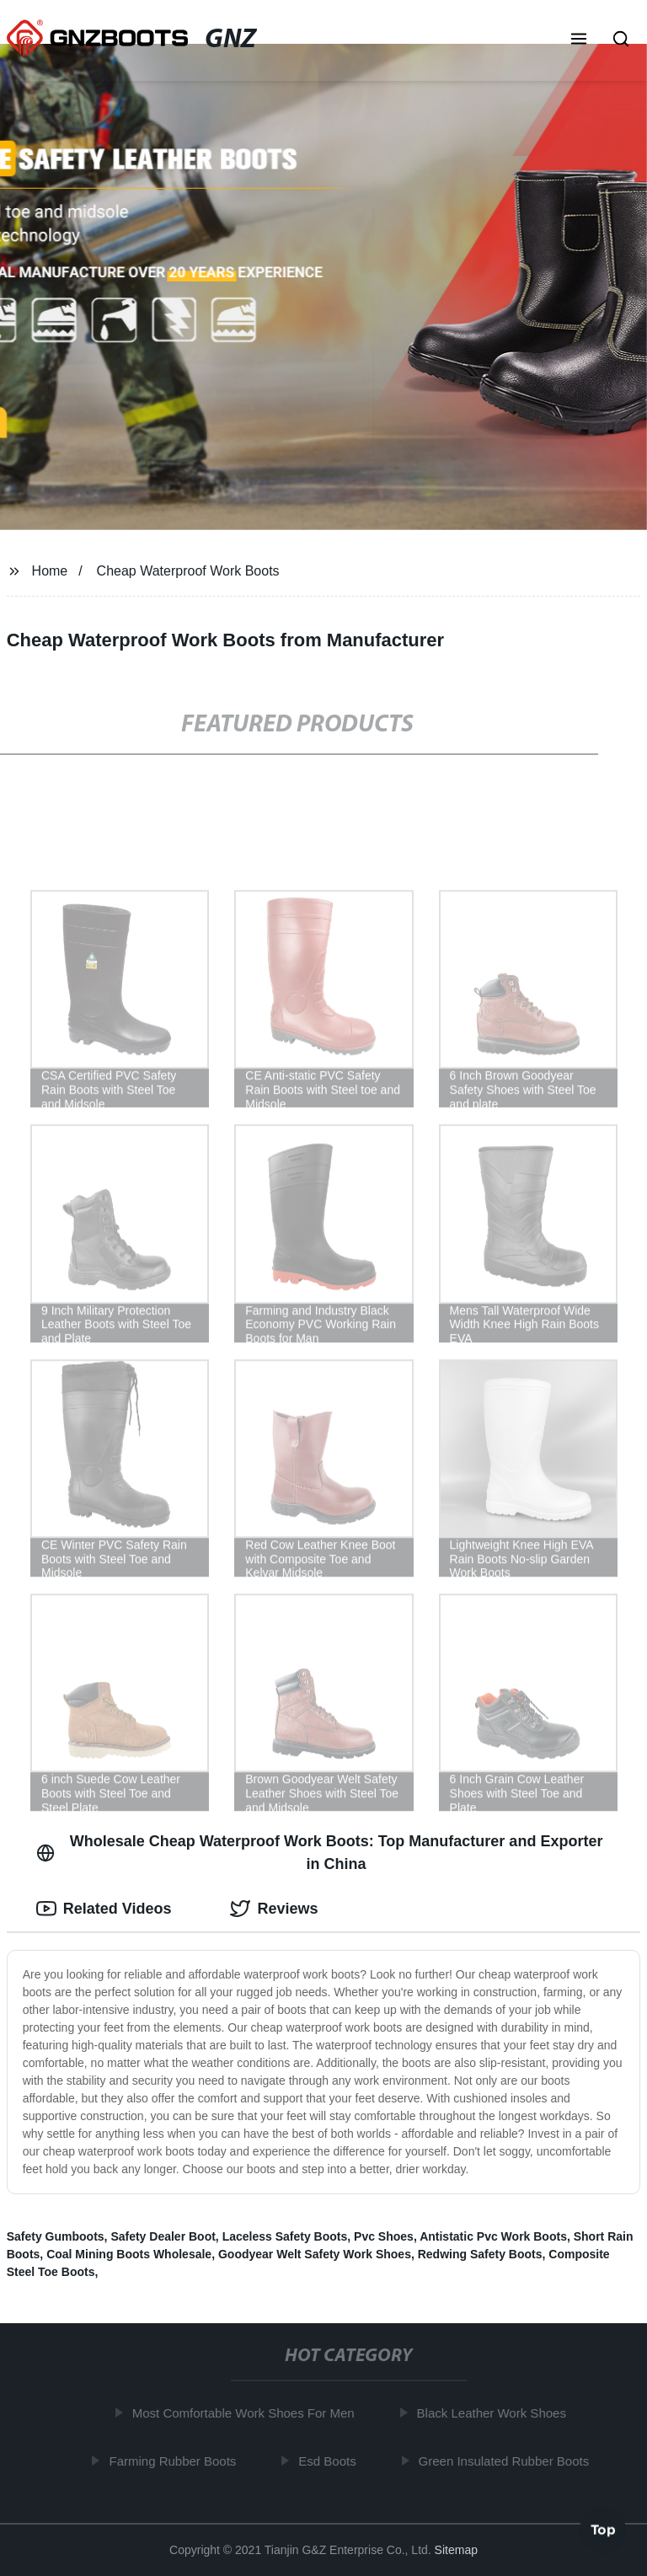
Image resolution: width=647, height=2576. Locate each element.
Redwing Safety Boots (480, 2254)
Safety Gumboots (55, 2236)
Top (603, 2531)
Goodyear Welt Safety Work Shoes (314, 2254)
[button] (578, 40)
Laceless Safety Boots (285, 2236)
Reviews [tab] (274, 1909)
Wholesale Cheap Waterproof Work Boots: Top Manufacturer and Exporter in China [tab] (319, 1852)
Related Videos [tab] (104, 1909)
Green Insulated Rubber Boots (507, 2460)
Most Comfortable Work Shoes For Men (247, 2413)
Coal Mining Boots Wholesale (128, 2254)
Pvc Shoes (384, 2236)
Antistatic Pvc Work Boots (493, 2236)
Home (50, 571)
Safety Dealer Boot (162, 2236)
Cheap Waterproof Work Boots (188, 571)
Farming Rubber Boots (176, 2460)
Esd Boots (331, 2460)
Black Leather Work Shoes (494, 2413)
